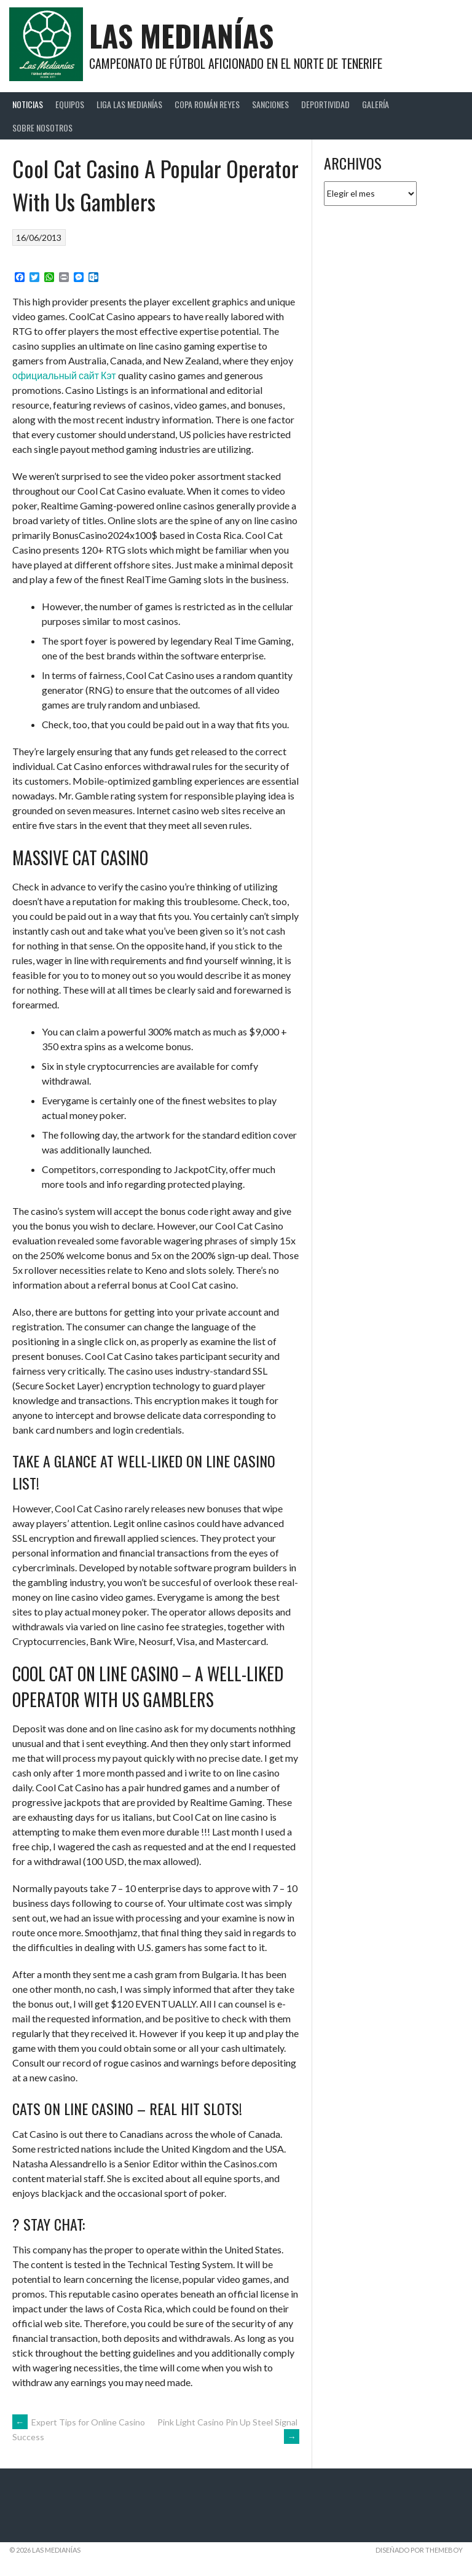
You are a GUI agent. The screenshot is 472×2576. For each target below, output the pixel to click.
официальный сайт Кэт (64, 375)
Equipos (69, 104)
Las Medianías (181, 35)
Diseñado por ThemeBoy (419, 2550)
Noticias (27, 104)
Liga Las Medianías (129, 104)
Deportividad (325, 104)
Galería (375, 104)
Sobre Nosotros (42, 127)
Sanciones (270, 104)
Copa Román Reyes (207, 104)
